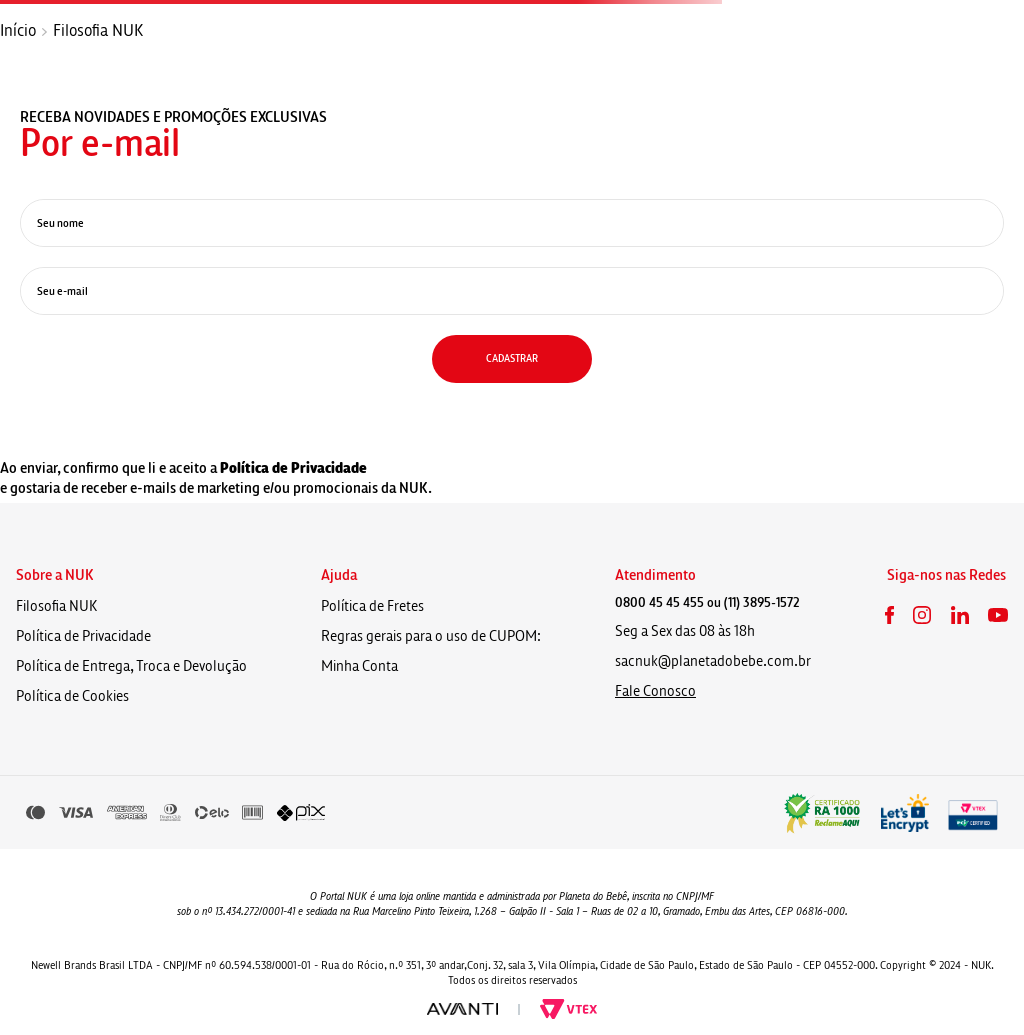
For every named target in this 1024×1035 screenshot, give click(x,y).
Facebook (889, 614)
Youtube (998, 614)
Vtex (569, 1009)
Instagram (922, 614)
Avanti (462, 1009)
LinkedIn (960, 614)
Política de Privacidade (293, 468)
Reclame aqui (822, 813)
